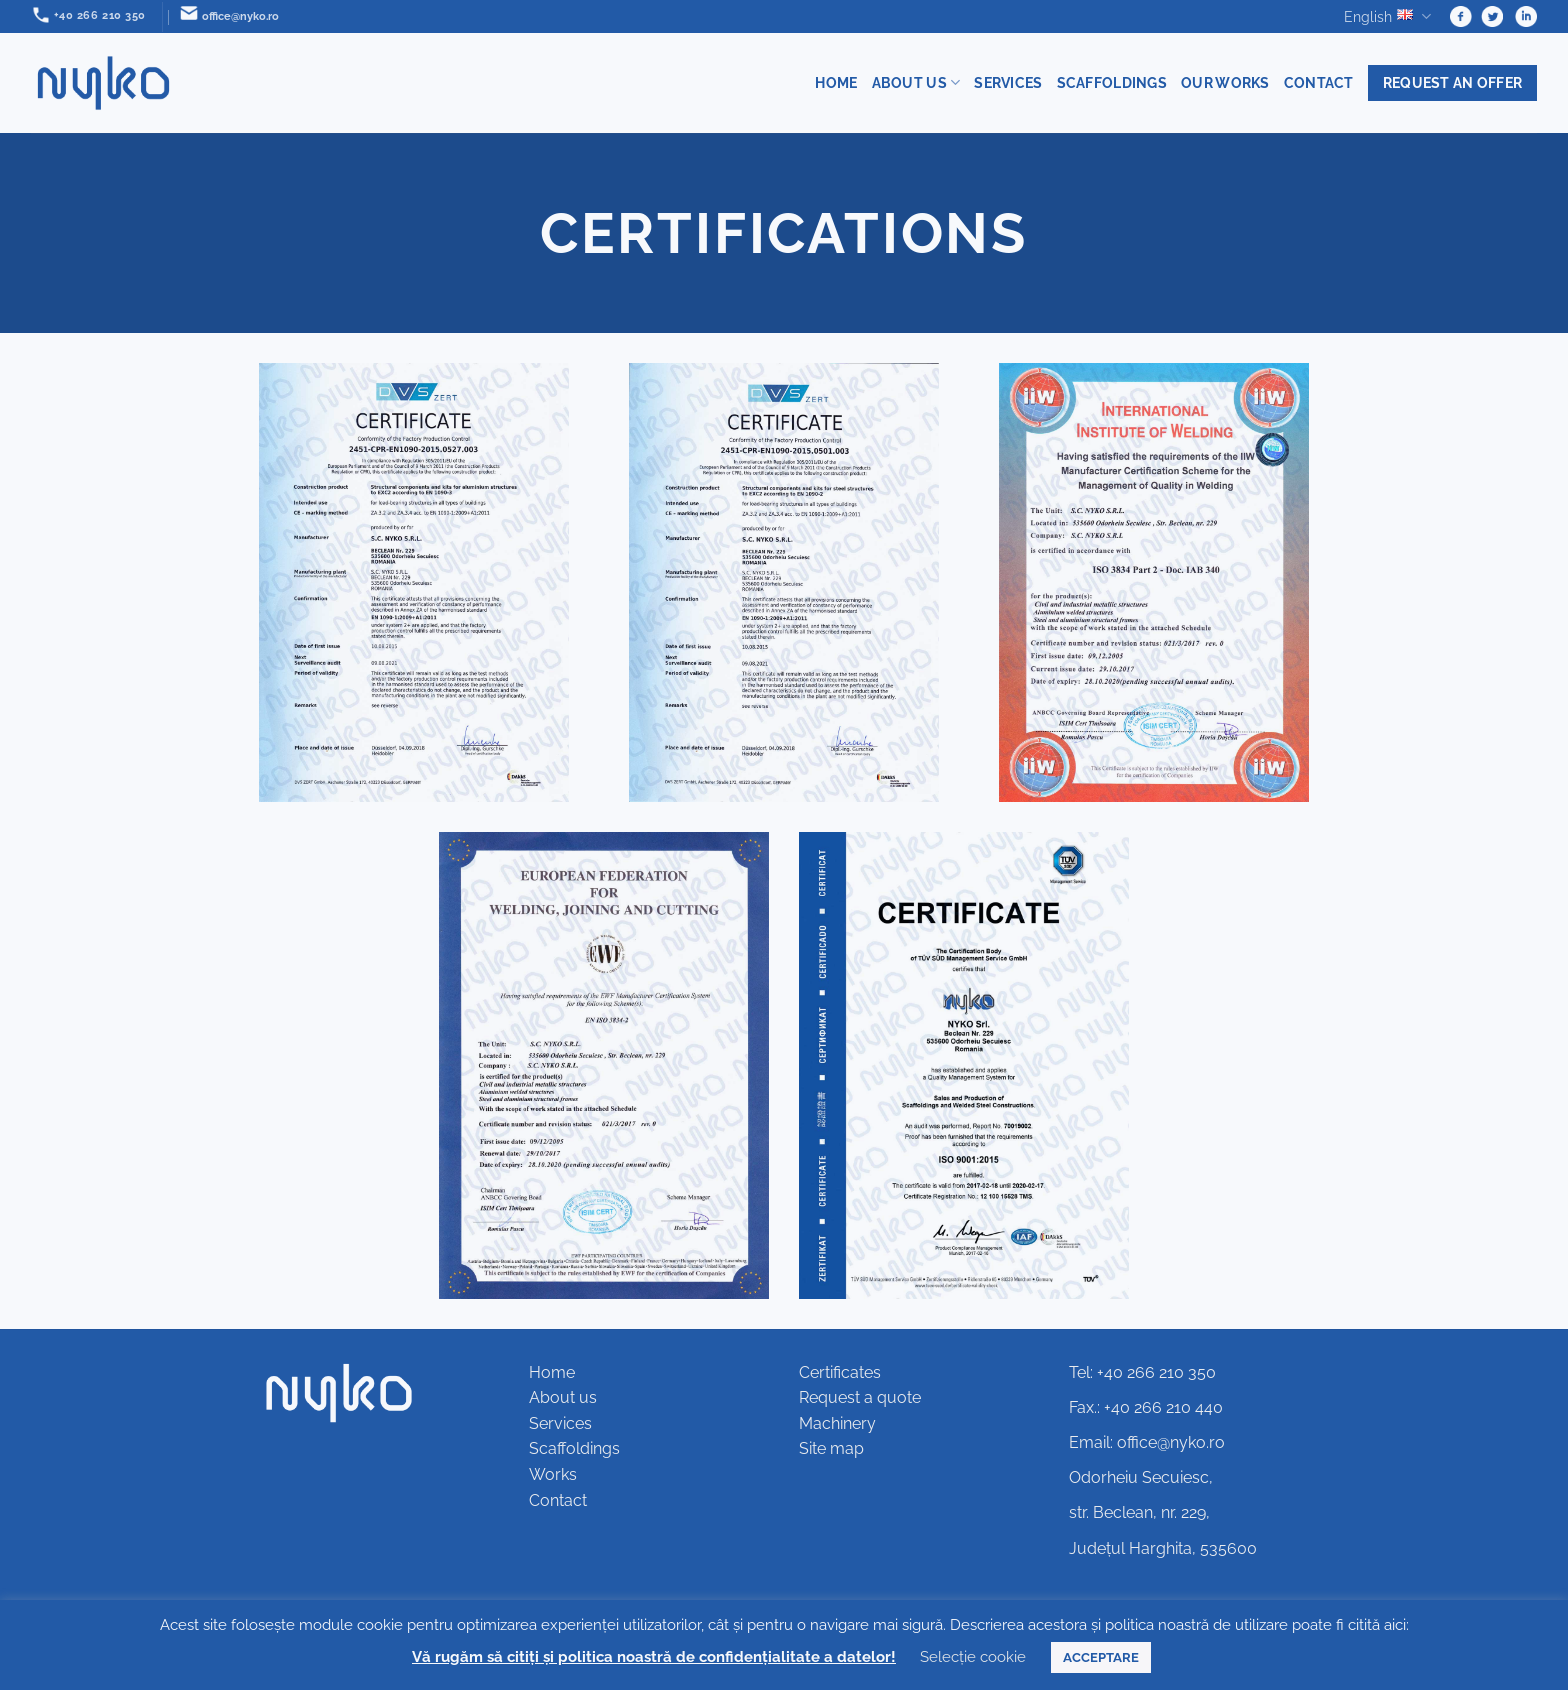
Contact (1319, 82)
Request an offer (1453, 82)
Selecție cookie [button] (973, 1657)
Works (553, 1474)
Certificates (840, 1372)
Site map (831, 1448)
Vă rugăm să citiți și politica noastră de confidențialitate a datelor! (654, 1657)
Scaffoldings (1112, 82)
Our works (1225, 82)
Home (836, 82)
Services (1008, 82)
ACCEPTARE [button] (1101, 1657)
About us (916, 82)
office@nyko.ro (1171, 1442)
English (1387, 16)
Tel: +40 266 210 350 (1142, 1372)
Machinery (837, 1423)
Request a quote (860, 1397)
